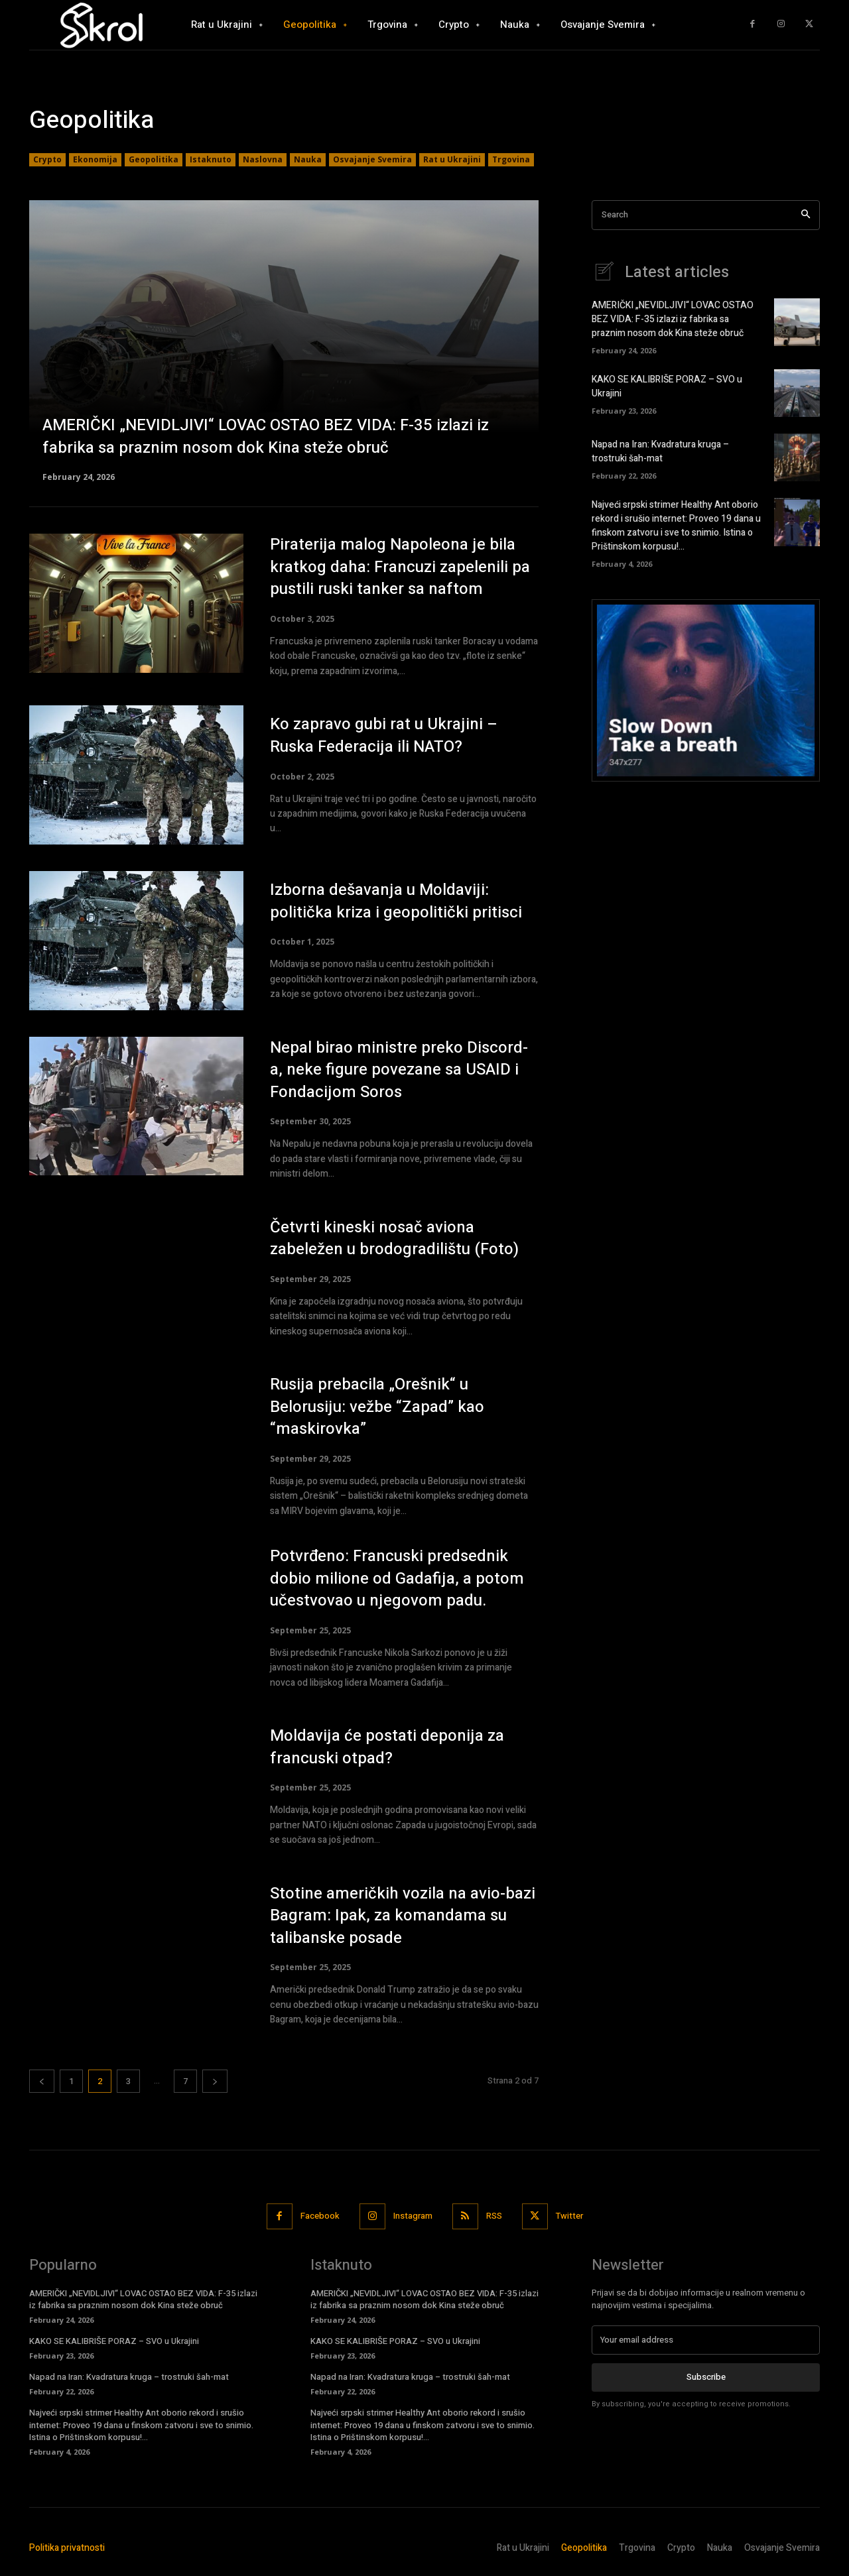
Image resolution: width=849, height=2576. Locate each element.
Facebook (320, 2215)
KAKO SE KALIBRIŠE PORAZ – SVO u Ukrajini (114, 2341)
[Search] (805, 215)
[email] (706, 2340)
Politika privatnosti (67, 2548)
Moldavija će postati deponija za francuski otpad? (387, 1747)
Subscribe (706, 2377)
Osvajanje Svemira (372, 159)
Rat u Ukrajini (452, 159)
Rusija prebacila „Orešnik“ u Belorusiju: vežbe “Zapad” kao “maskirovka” (377, 1406)
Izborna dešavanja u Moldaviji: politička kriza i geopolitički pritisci (396, 901)
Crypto (47, 159)
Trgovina (511, 159)
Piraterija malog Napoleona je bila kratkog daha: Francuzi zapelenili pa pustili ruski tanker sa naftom (400, 567)
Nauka (308, 159)
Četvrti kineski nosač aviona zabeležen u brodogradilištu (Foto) (394, 1238)
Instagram (412, 2215)
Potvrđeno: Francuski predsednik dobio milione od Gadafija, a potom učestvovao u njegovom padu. (397, 1578)
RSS (494, 2215)
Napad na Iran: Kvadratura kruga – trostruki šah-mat (660, 451)
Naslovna (263, 159)
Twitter (569, 2215)
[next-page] (215, 2081)
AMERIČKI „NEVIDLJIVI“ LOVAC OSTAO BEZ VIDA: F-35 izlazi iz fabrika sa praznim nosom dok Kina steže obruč (672, 319)
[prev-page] (41, 2081)
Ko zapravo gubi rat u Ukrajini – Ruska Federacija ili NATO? (383, 735)
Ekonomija (95, 159)
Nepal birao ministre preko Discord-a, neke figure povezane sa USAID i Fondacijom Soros (399, 1070)
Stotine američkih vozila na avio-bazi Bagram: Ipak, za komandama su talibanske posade (402, 1916)
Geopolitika (153, 159)
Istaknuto (210, 159)
